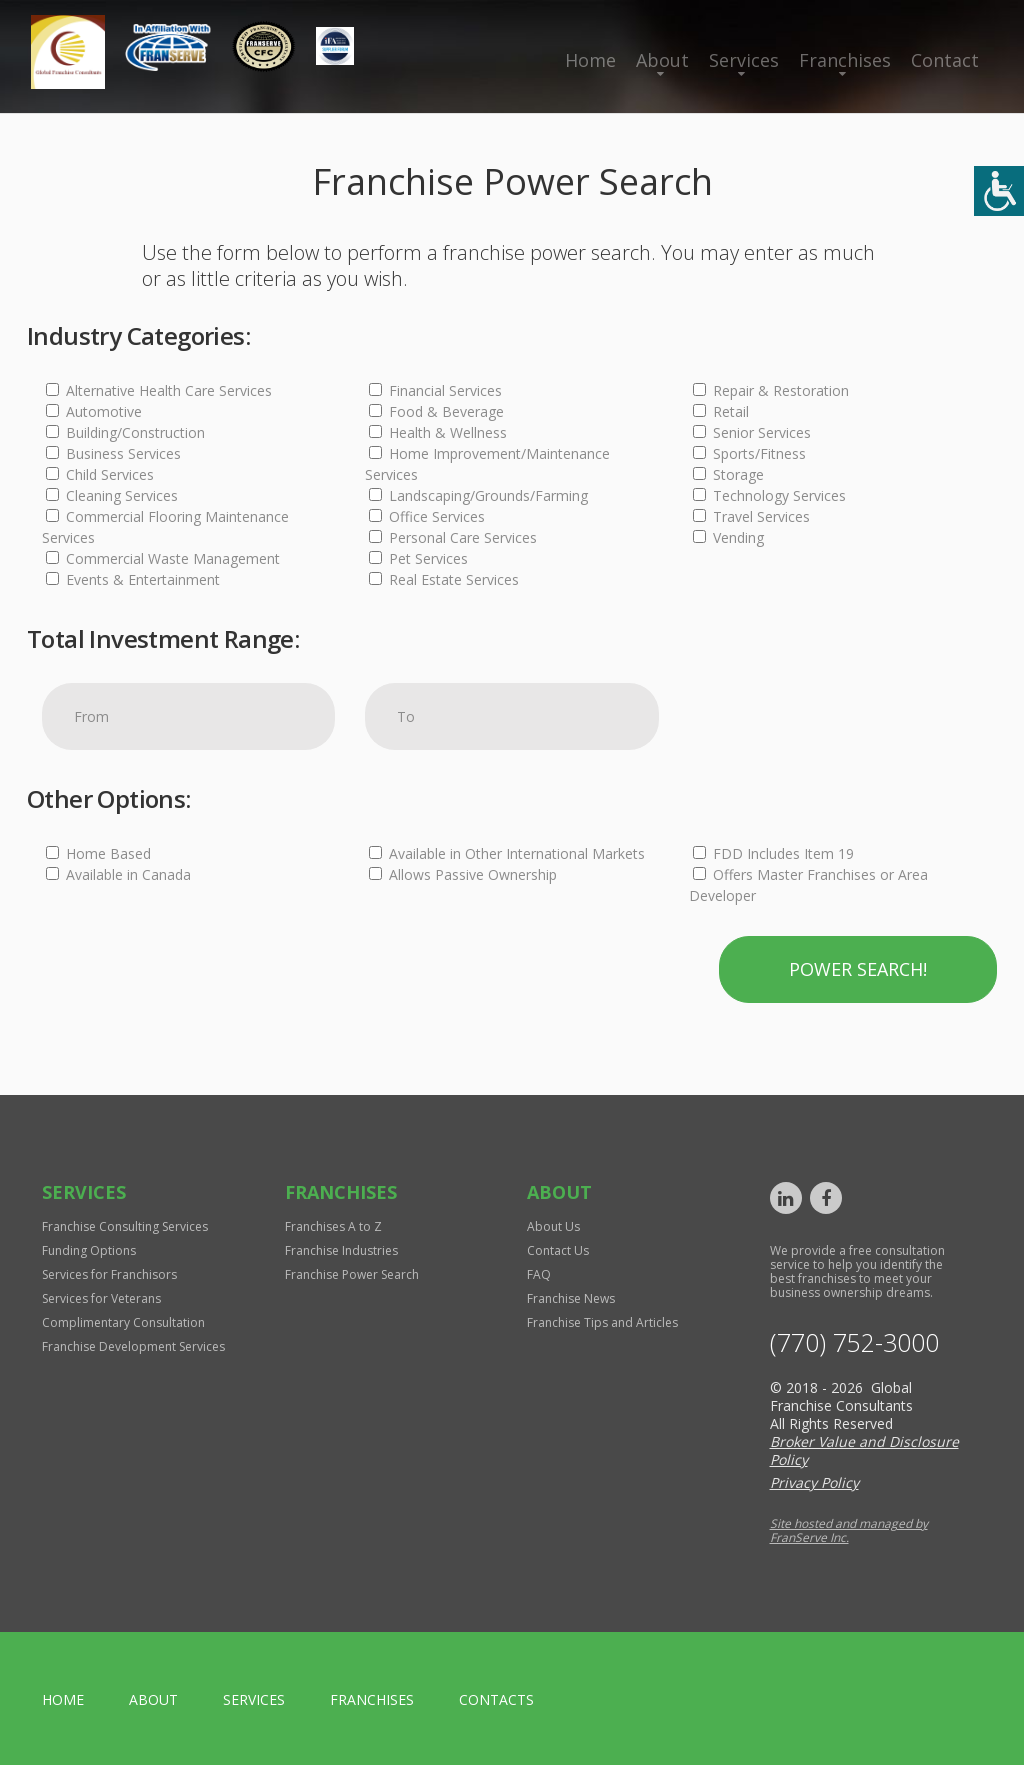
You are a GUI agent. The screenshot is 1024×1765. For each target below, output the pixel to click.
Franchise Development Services (133, 1346)
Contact (945, 60)
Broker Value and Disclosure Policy (864, 1450)
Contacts (496, 1699)
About (662, 60)
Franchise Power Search (352, 1274)
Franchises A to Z (333, 1226)
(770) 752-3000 (854, 1342)
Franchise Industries (341, 1250)
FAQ (539, 1274)
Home (590, 60)
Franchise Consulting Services (125, 1226)
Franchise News (571, 1298)
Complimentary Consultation (123, 1322)
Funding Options (89, 1250)
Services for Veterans (101, 1298)
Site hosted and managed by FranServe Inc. (849, 1530)
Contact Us (558, 1250)
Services (744, 60)
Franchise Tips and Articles (602, 1322)
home (63, 1699)
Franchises (845, 60)
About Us (553, 1226)
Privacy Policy (814, 1482)
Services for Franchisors (109, 1274)
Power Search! (858, 969)
